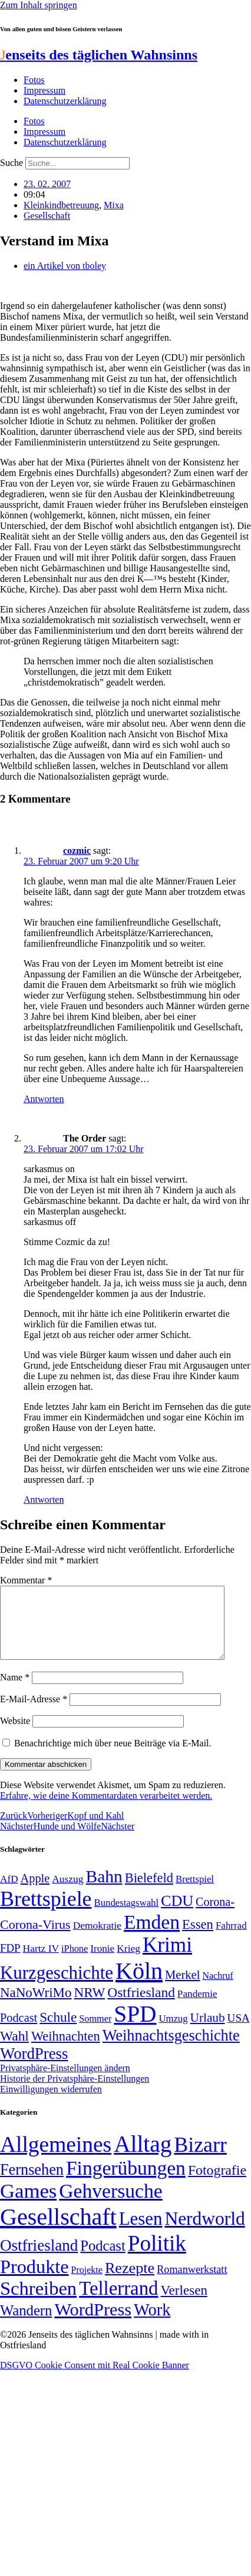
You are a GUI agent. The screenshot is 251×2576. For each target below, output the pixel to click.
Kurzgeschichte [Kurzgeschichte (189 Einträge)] (56, 1986)
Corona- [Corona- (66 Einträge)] (215, 1915)
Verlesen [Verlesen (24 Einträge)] (183, 2304)
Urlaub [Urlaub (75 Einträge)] (207, 2032)
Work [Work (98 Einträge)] (152, 2324)
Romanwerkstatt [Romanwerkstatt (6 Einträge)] (192, 2283)
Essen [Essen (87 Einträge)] (197, 1938)
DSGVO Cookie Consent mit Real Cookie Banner (94, 2379)
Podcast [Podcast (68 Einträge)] (18, 2031)
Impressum (44, 90)
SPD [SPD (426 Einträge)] (135, 2028)
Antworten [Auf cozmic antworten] (44, 1099)
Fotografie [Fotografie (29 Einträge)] (217, 2184)
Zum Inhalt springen (38, 5)
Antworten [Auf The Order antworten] (44, 1500)
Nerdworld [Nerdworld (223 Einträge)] (204, 2232)
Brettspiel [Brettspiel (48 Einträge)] (195, 1893)
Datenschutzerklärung (65, 101)
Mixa (114, 205)
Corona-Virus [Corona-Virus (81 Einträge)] (35, 1938)
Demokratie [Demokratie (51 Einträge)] (97, 1939)
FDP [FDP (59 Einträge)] (10, 1962)
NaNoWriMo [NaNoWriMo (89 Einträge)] (35, 2006)
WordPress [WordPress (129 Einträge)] (34, 2067)
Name (14, 1691)
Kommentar (26, 1580)
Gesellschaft (47, 216)
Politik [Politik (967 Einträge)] (157, 2257)
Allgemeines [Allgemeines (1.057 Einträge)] (55, 2158)
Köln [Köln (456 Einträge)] (139, 1985)
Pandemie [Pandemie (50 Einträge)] (197, 2007)
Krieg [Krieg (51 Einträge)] (128, 1962)
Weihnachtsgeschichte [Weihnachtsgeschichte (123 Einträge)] (171, 2049)
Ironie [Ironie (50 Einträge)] (102, 1962)
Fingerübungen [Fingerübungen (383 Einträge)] (126, 2182)
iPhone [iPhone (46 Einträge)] (74, 1963)
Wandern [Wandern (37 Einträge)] (26, 2324)
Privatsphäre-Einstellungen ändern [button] (65, 2082)
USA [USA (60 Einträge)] (238, 2032)
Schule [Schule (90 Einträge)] (58, 2031)
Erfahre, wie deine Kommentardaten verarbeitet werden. (106, 1810)
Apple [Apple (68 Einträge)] (35, 1892)
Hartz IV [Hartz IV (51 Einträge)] (41, 1962)
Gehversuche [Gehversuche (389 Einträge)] (110, 2205)
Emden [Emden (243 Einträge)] (152, 1936)
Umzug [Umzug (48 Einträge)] (172, 2032)
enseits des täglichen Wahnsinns (98, 54)
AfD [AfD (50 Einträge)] (9, 1893)
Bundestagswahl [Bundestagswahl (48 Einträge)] (126, 1916)
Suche (11, 163)
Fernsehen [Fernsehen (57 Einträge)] (32, 2183)
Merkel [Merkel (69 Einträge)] (182, 1988)
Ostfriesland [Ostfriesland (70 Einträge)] (39, 2259)
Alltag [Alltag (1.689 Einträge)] (142, 2158)
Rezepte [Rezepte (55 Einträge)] (129, 2282)
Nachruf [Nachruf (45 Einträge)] (217, 1990)
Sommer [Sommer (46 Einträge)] (95, 2033)
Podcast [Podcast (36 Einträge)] (102, 2260)
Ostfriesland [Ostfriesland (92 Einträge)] (141, 2006)
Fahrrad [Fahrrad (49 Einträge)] (231, 1939)
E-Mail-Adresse (33, 1713)
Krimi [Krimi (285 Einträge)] (167, 1959)
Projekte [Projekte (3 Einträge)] (87, 2284)
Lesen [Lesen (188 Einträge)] (141, 2232)
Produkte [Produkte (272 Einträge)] (34, 2280)
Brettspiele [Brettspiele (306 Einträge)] (46, 1913)
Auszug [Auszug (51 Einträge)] (67, 1893)
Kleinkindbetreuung (61, 205)
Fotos (34, 80)
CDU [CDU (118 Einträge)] (177, 1914)
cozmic (77, 851)
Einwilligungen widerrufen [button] (51, 2103)
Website (15, 1735)
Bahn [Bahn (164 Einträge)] (104, 1890)
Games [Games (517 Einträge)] (28, 2205)
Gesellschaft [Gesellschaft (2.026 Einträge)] (58, 2231)
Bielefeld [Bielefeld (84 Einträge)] (149, 1892)
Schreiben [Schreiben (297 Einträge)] (38, 2302)
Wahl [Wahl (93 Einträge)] (14, 2050)
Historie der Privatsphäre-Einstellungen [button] (74, 2093)
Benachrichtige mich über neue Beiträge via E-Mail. (113, 1757)
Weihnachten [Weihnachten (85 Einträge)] (65, 2050)
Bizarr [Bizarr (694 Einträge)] (200, 2159)
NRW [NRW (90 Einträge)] (89, 2006)
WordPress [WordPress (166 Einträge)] (92, 2324)
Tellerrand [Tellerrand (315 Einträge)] (118, 2302)
